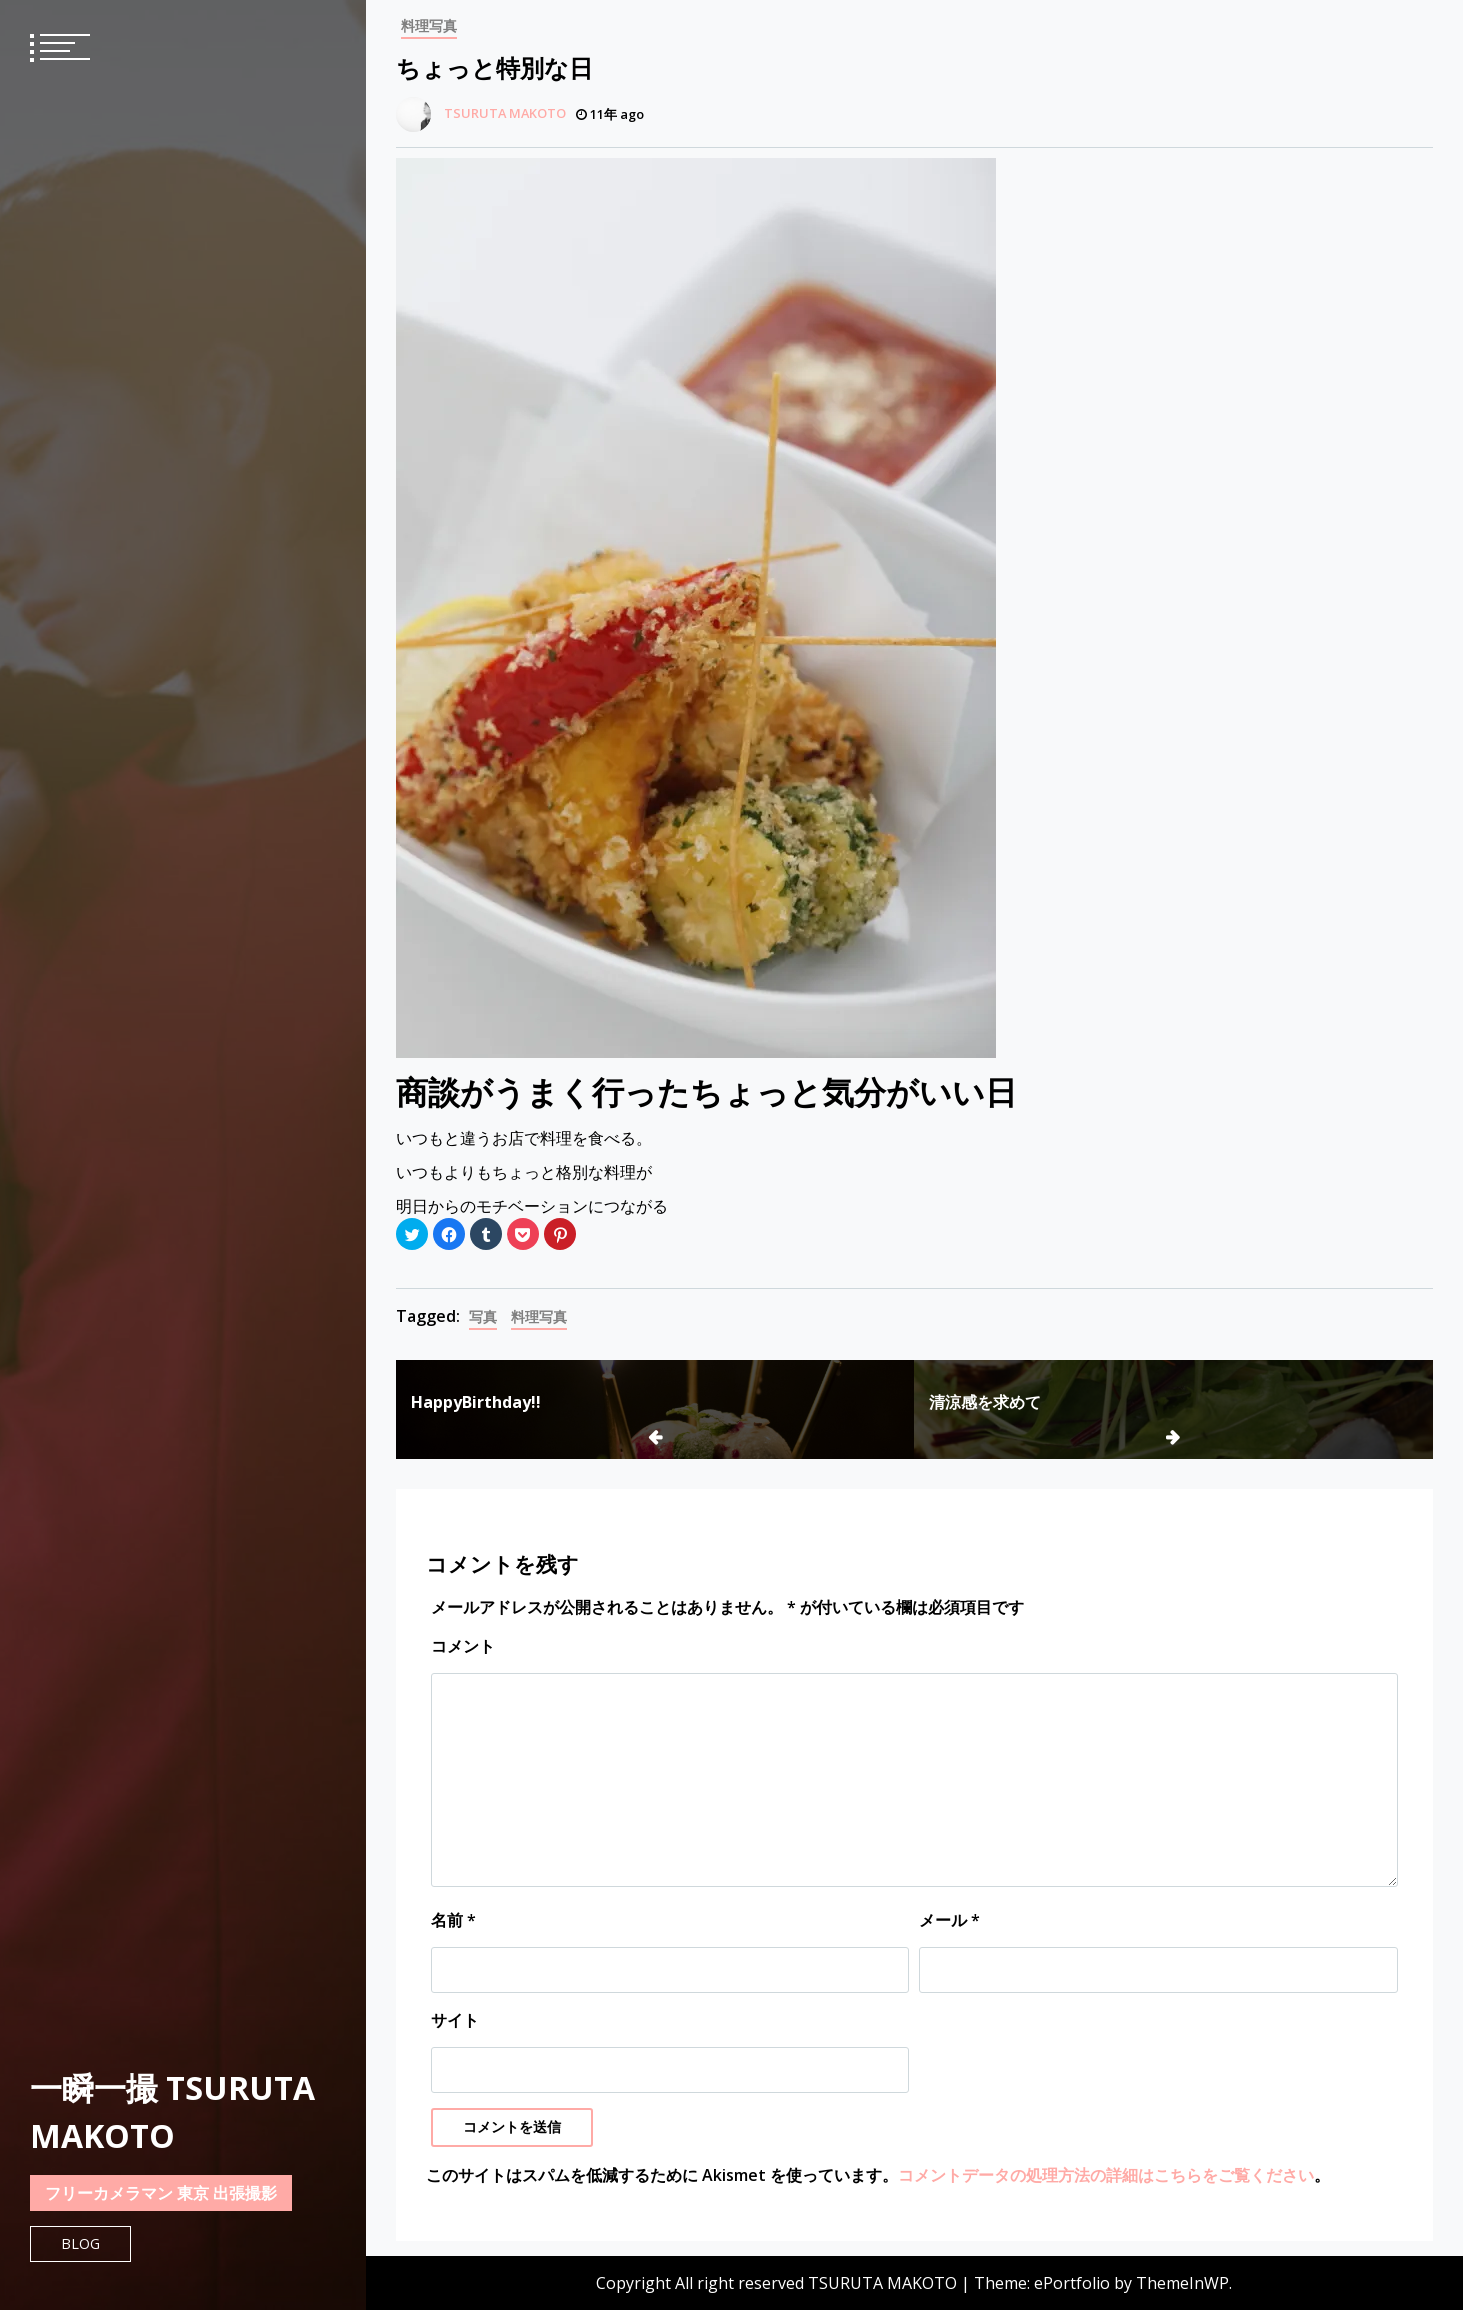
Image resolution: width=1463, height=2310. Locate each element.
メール (949, 1920)
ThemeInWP (1182, 2283)
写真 (483, 1316)
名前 (453, 1920)
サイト (455, 2020)
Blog (80, 2243)
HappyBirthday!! (476, 1402)
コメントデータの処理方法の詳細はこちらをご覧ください (1106, 2175)
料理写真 (429, 25)
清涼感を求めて (985, 1402)
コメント (463, 1646)
